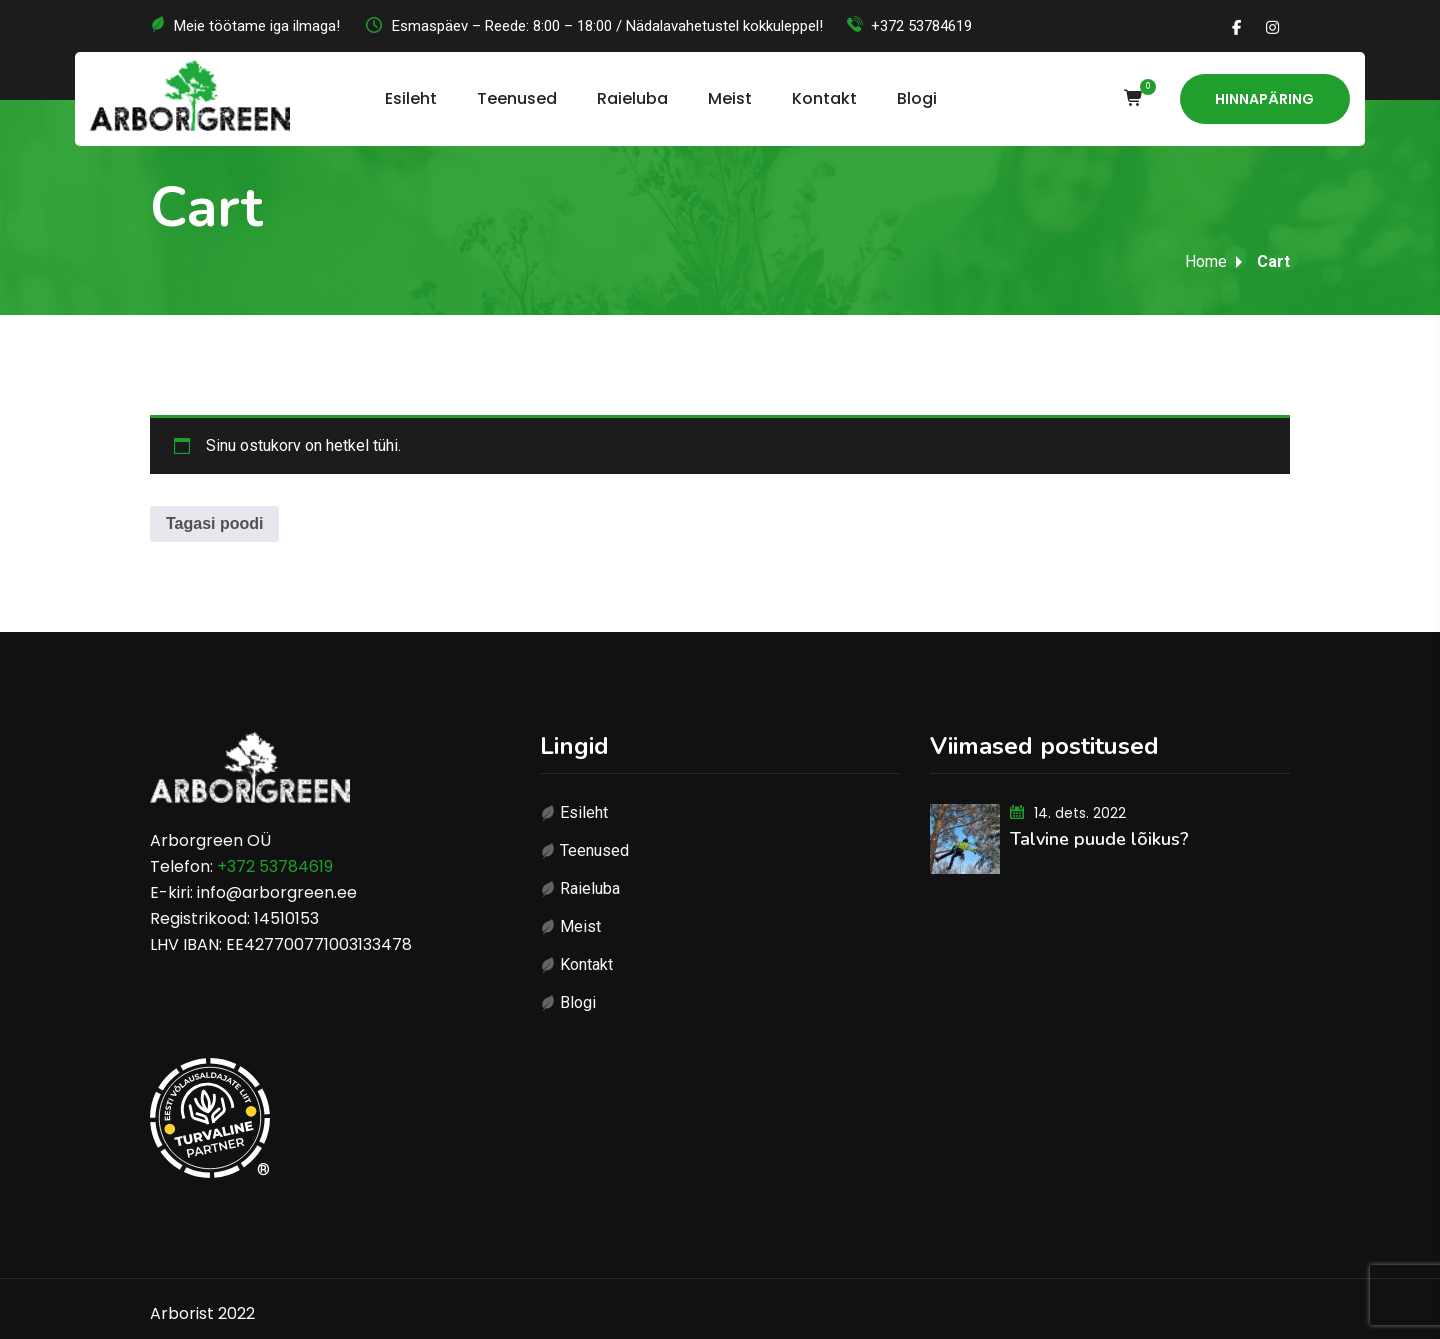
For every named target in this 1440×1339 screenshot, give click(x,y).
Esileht (411, 98)
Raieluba (632, 98)
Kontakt (824, 98)
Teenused (517, 98)
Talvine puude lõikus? (1099, 839)
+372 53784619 (921, 26)
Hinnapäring (1264, 99)
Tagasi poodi (214, 523)
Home (1206, 261)
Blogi (917, 98)
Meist (730, 98)
